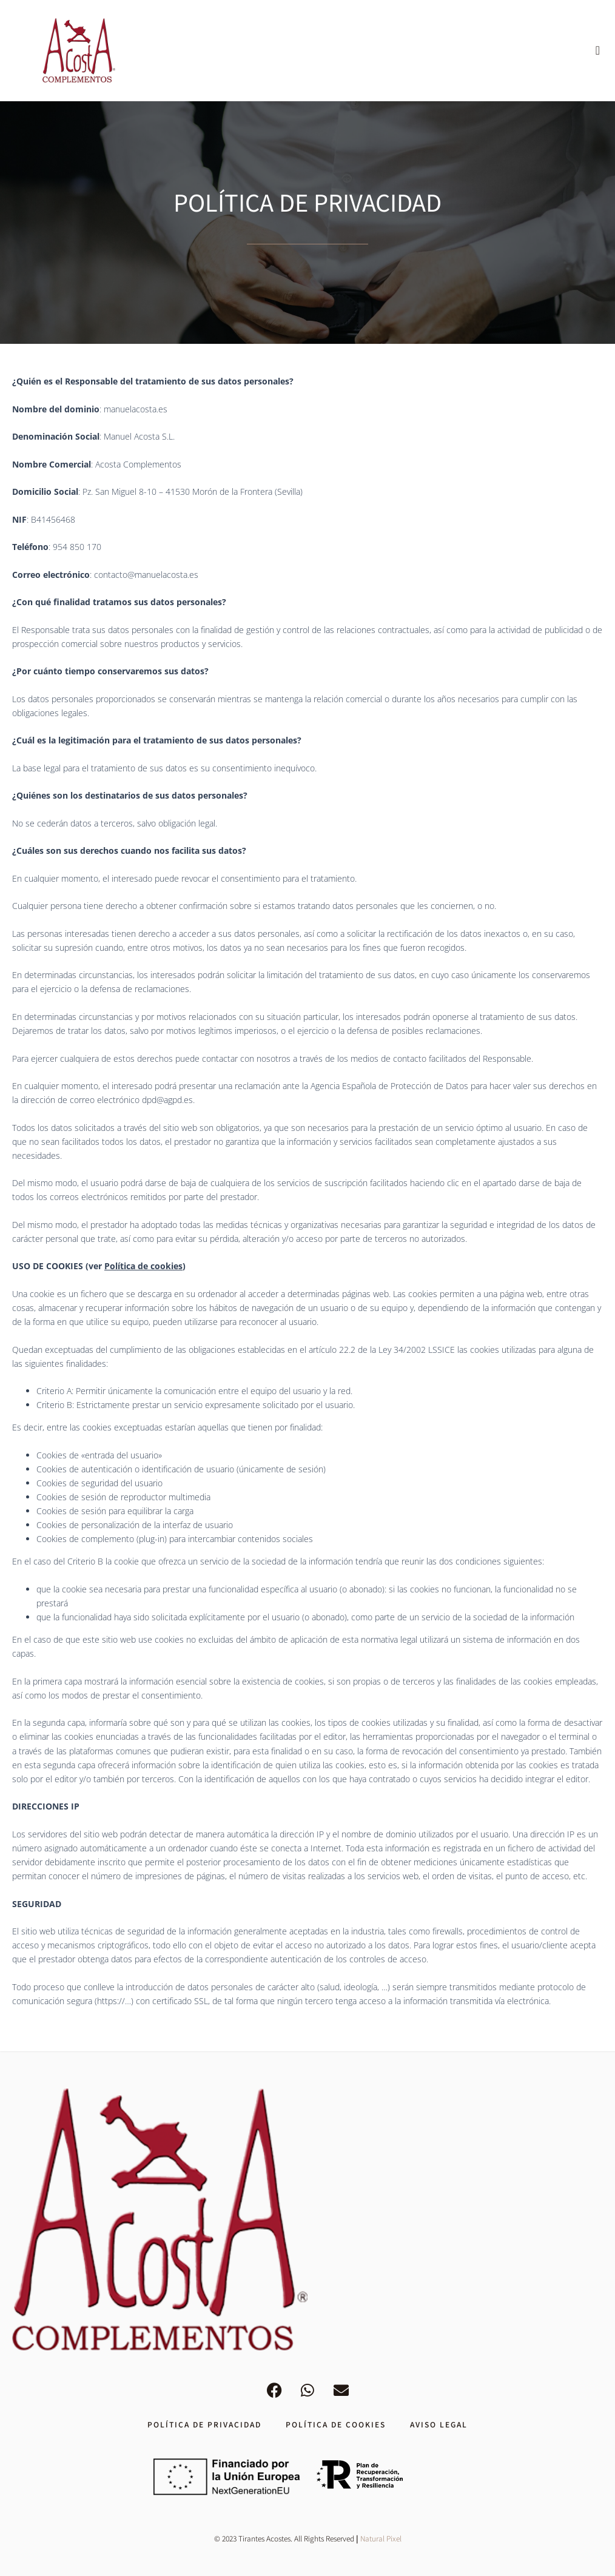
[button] (598, 50)
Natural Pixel (381, 2538)
